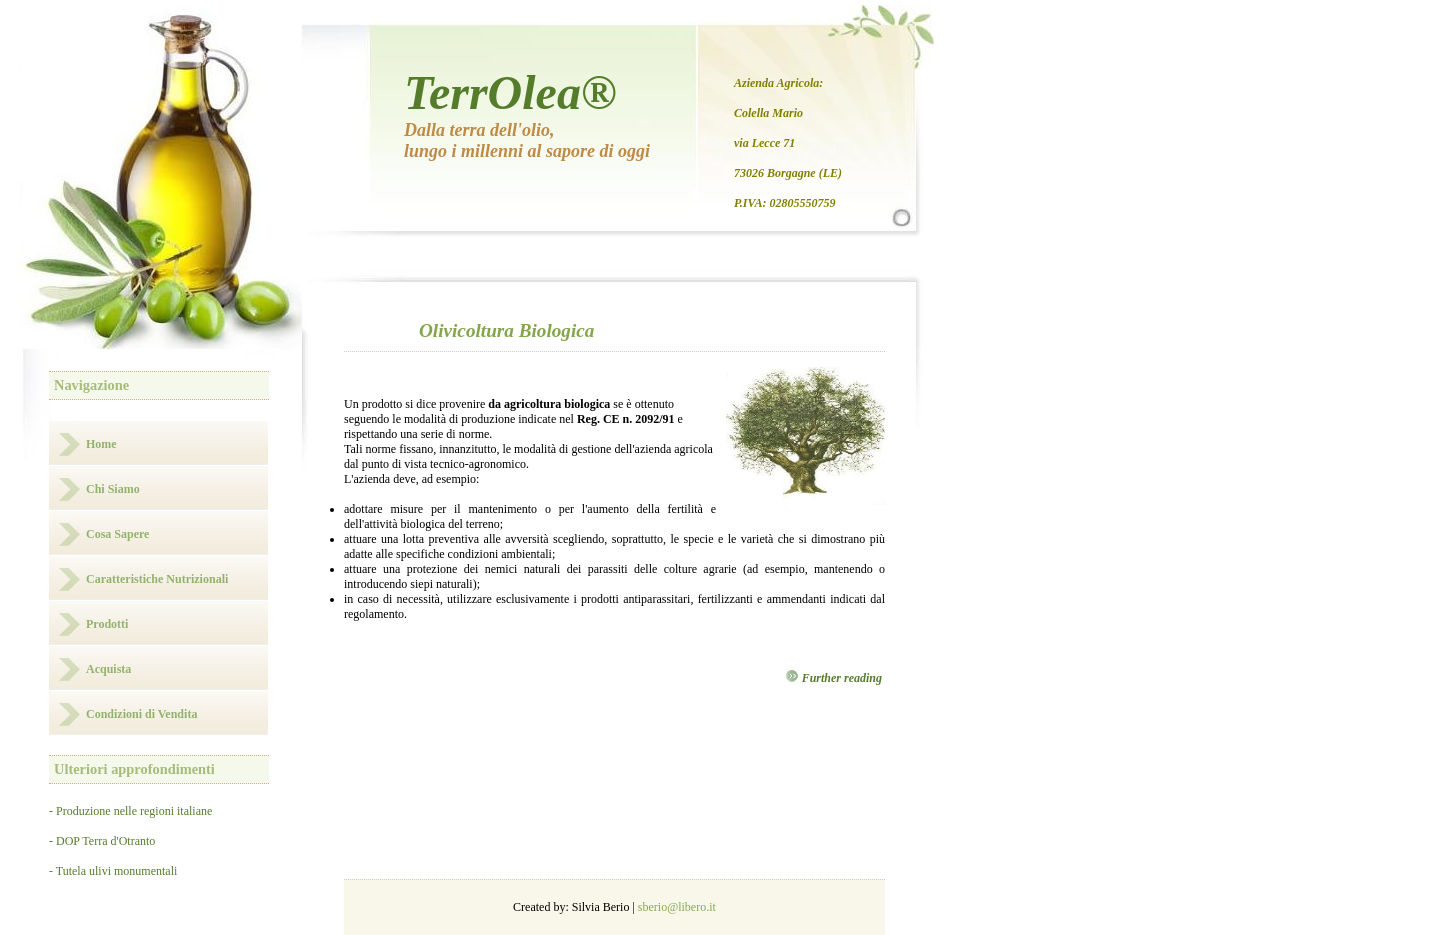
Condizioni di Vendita (141, 714)
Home (101, 444)
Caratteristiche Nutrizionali (157, 579)
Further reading (834, 678)
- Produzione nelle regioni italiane (130, 811)
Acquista (108, 669)
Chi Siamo (113, 489)
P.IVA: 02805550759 (785, 203)
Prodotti (107, 624)
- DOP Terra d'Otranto (102, 841)
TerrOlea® (510, 92)
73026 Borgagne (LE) (788, 173)
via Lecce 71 (764, 143)
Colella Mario (768, 113)
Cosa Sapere (117, 534)
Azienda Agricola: (778, 83)
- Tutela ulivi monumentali (113, 871)
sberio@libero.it (677, 907)
